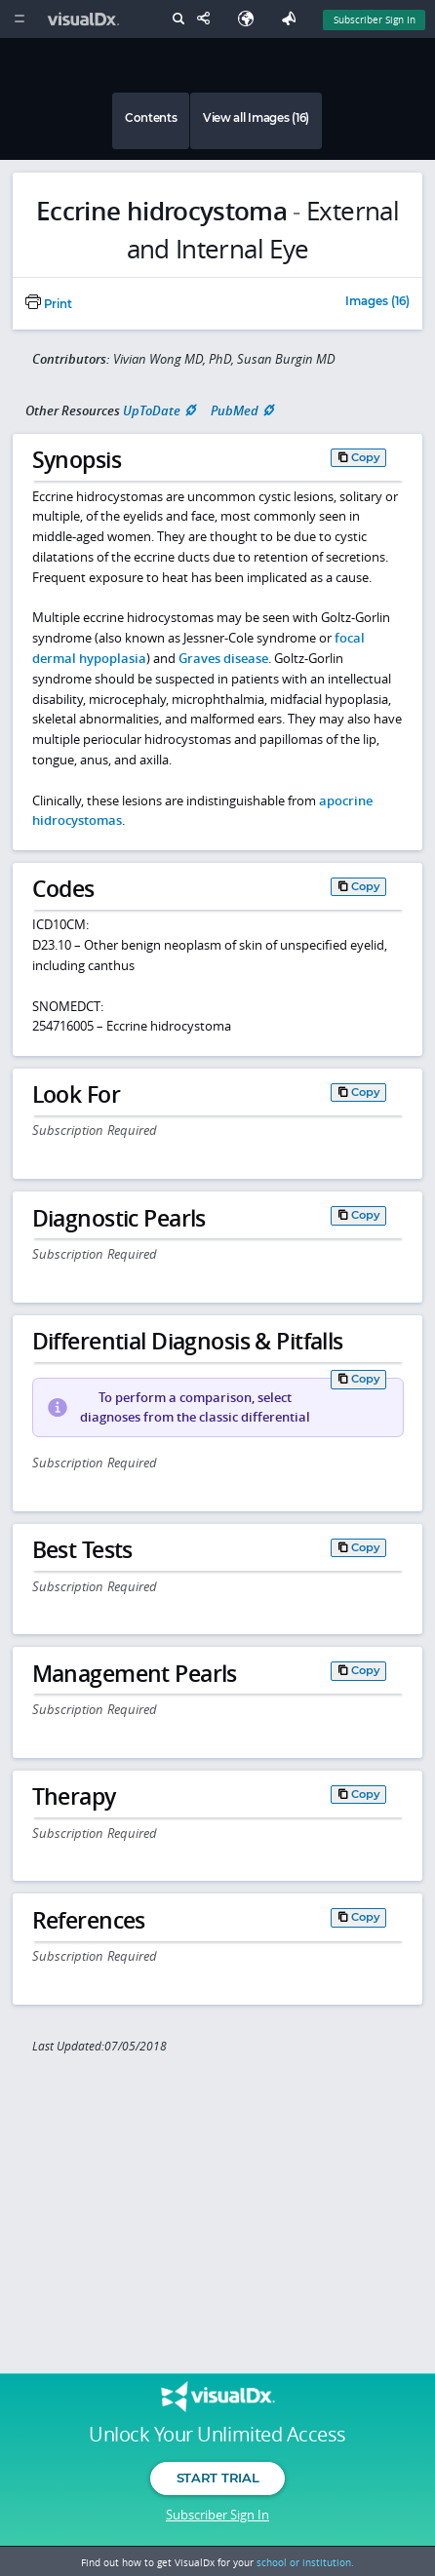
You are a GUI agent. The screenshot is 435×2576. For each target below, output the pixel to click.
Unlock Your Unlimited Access (217, 2434)
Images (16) (377, 302)
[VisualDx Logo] (86, 19)
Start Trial (217, 2477)
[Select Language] (250, 19)
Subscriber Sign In (217, 2514)
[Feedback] (292, 19)
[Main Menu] (19, 19)
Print (48, 304)
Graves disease (223, 658)
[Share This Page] (207, 19)
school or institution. (305, 2562)
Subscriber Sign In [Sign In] (374, 19)
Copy (365, 457)
